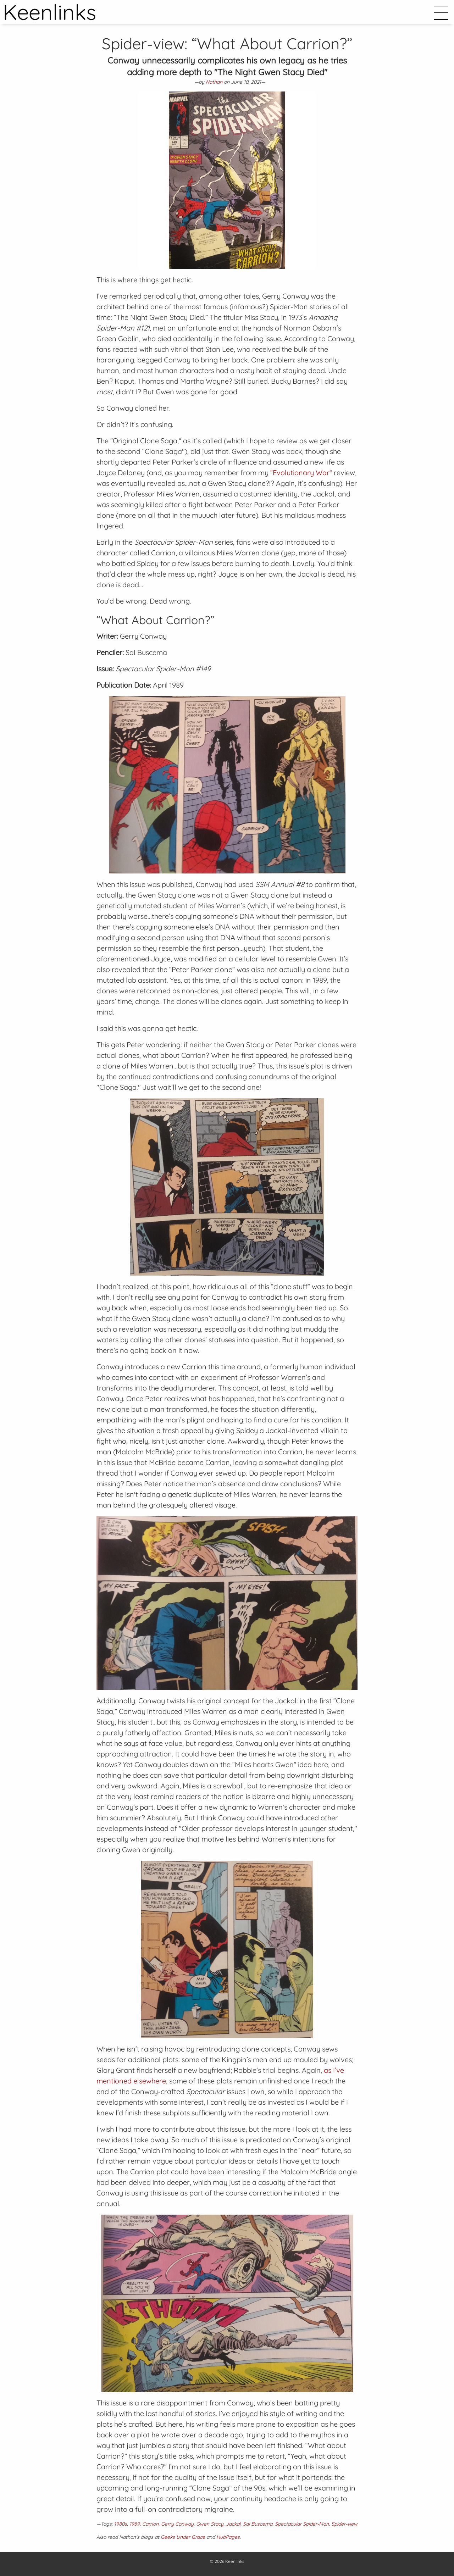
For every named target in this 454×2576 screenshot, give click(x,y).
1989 (134, 2524)
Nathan (214, 82)
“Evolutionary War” (301, 472)
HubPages (228, 2537)
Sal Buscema (257, 2524)
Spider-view (344, 2524)
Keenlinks (234, 2561)
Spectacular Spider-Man (302, 2524)
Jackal (233, 2524)
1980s (120, 2524)
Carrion (150, 2524)
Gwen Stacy (209, 2524)
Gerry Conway (177, 2524)
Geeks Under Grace (183, 2537)
